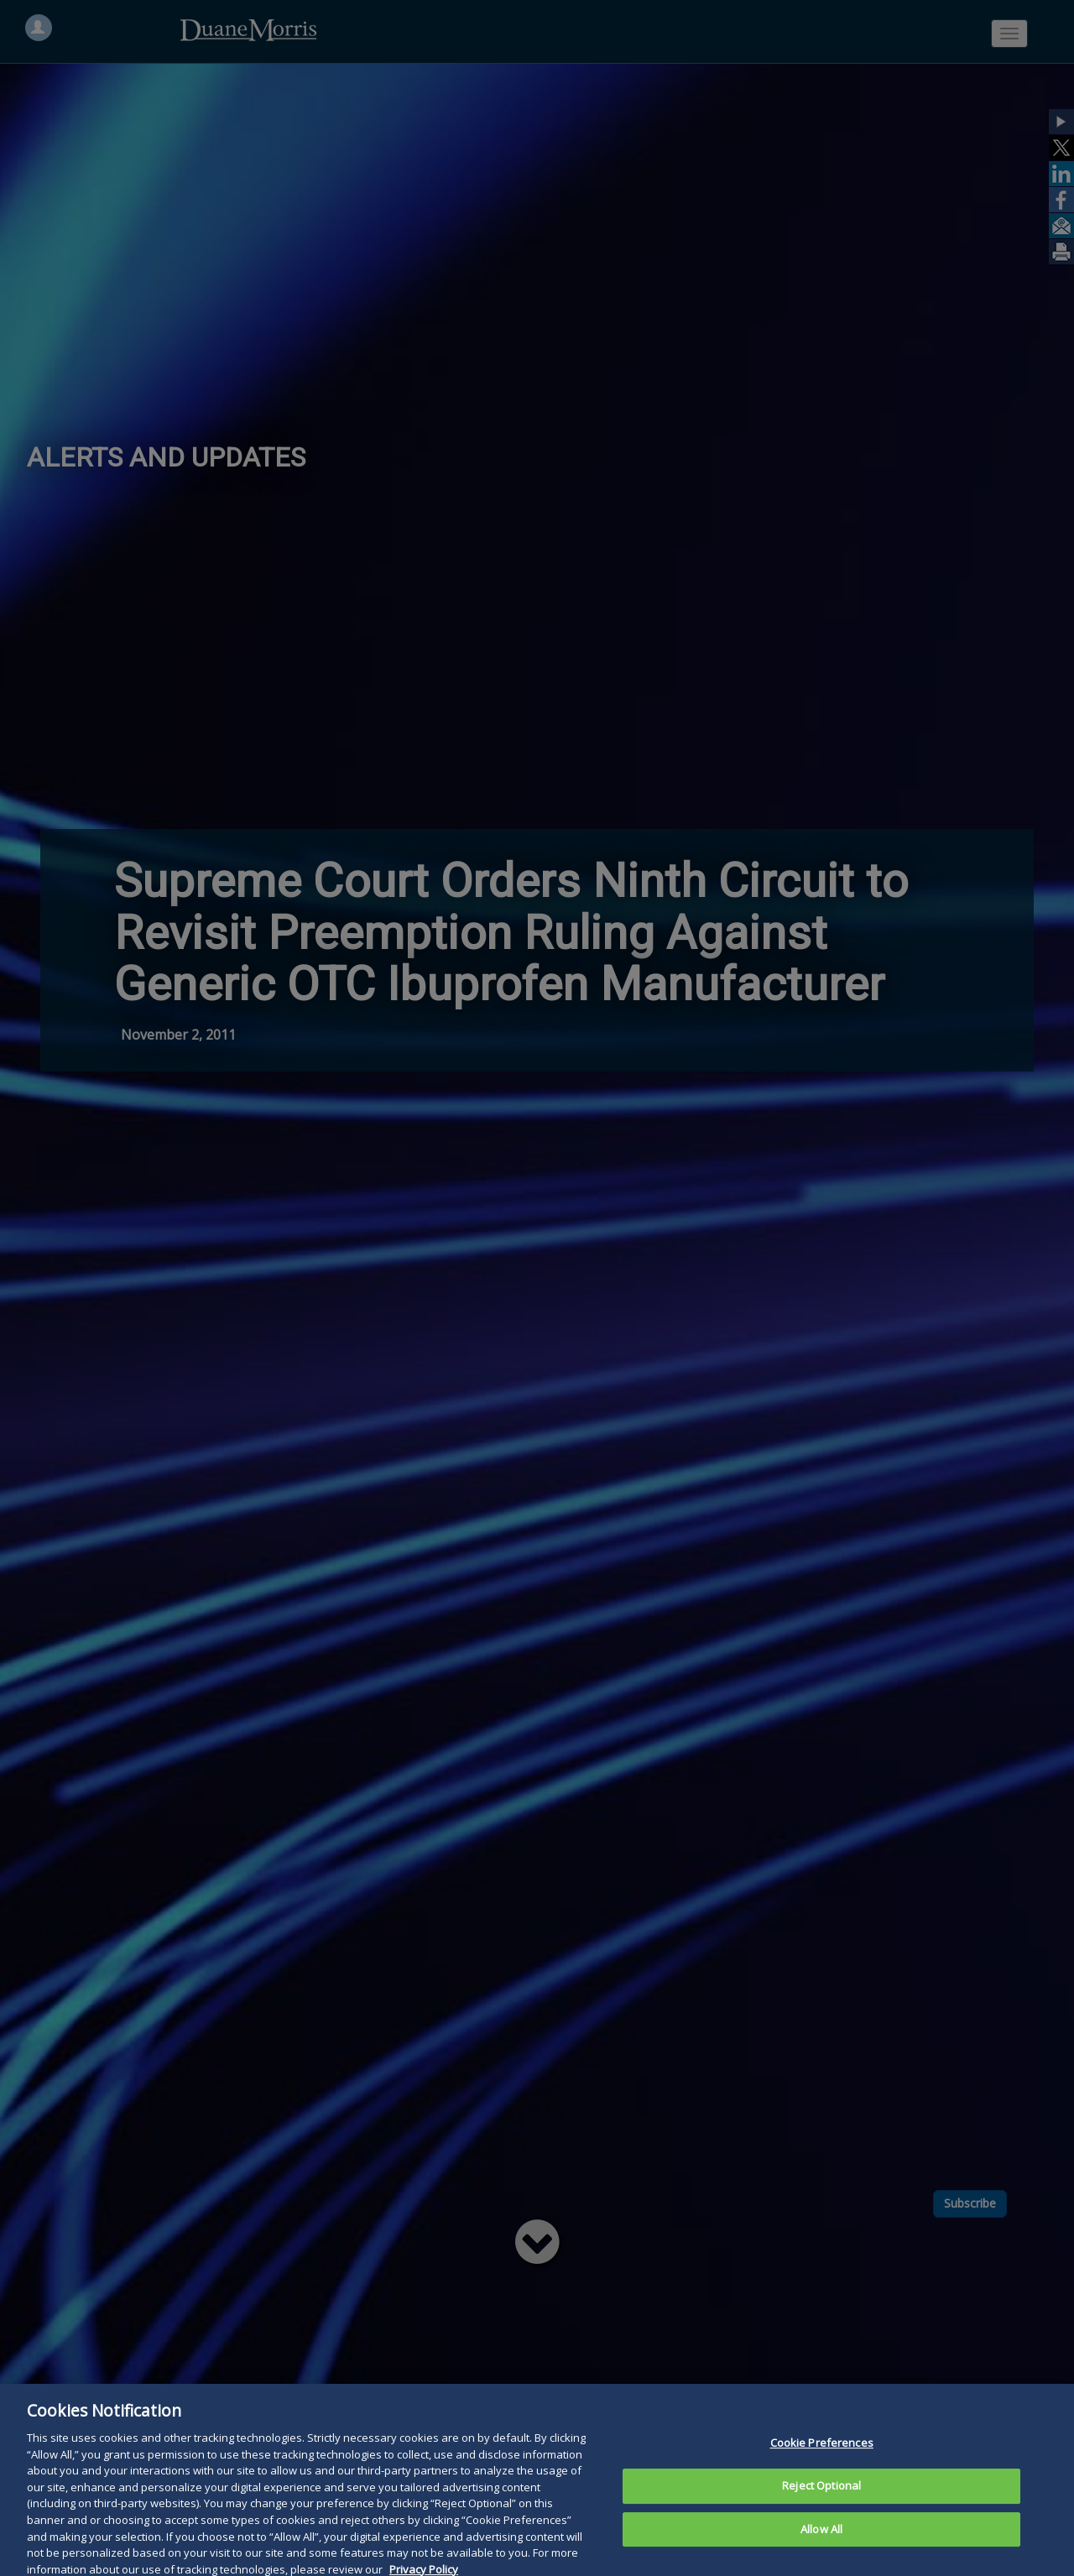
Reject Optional (821, 2506)
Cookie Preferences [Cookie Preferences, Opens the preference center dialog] (821, 2463)
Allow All (821, 2550)
